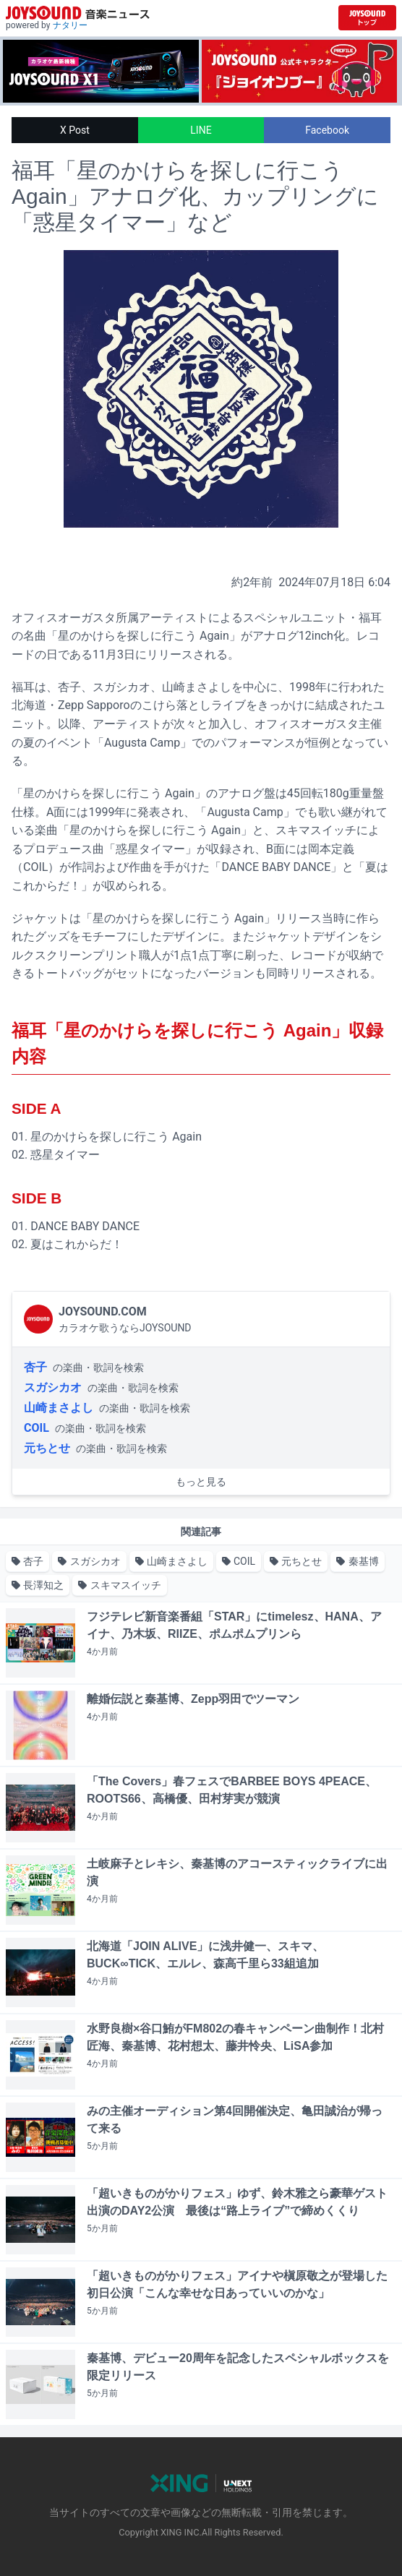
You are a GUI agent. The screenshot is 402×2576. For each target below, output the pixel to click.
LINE (200, 130)
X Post (75, 130)
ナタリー (70, 25)
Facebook (327, 130)
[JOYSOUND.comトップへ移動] (367, 17)
